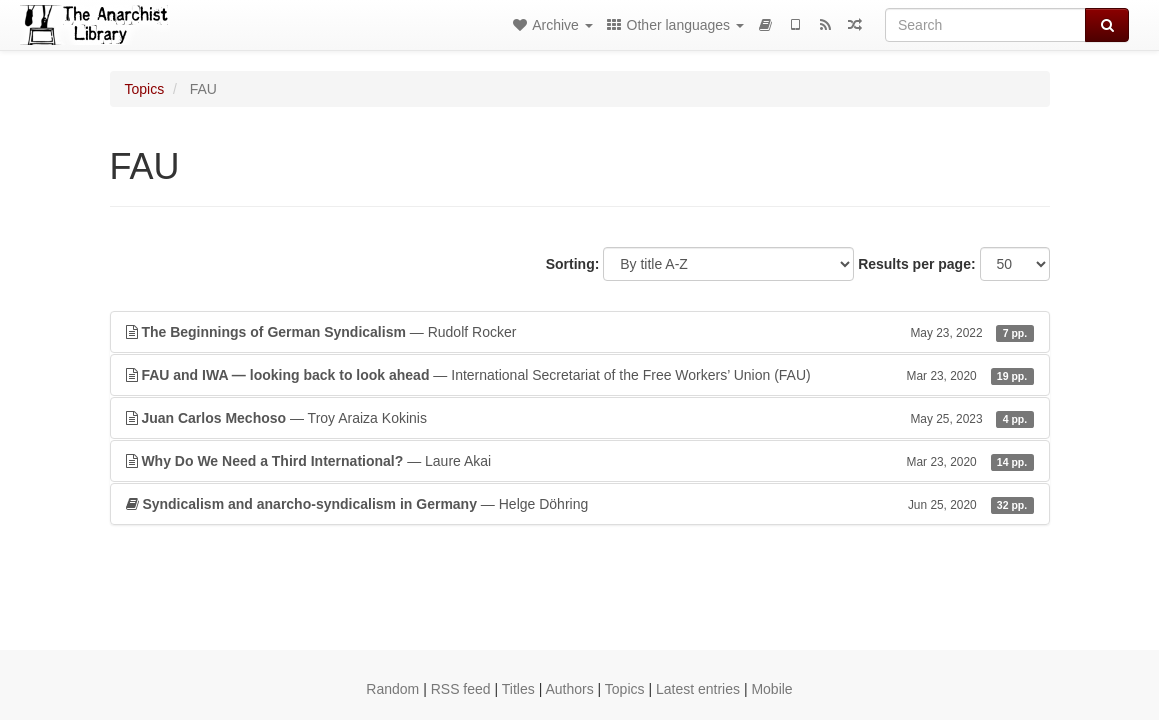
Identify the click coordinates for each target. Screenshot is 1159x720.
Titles (518, 689)
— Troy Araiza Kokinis (580, 418)
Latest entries (698, 689)
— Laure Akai (580, 461)
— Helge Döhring (580, 504)
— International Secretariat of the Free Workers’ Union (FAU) (580, 375)
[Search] (985, 25)
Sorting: (573, 264)
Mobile (771, 689)
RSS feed (461, 689)
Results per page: (916, 264)
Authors (569, 689)
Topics (145, 89)
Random (392, 689)
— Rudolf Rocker (580, 332)
